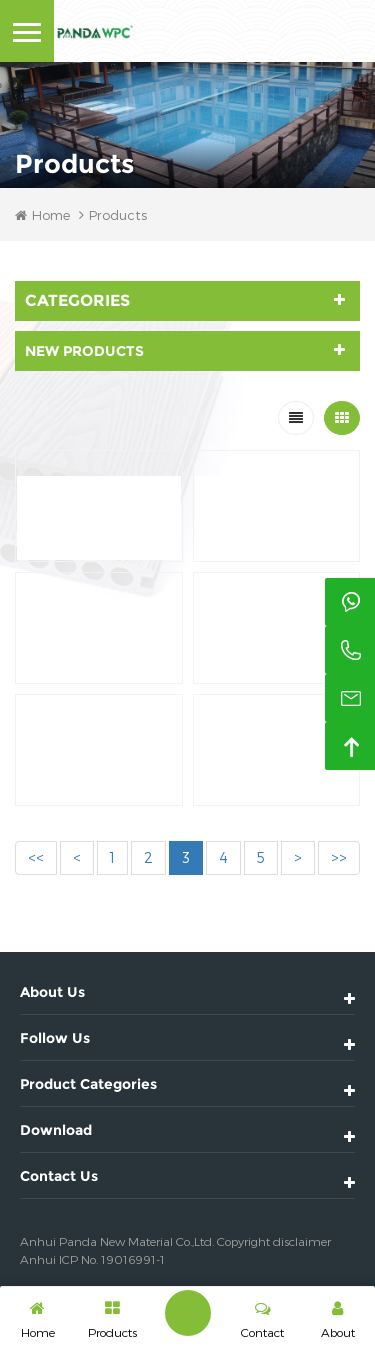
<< (36, 857)
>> (339, 857)
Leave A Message (188, 1313)
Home (42, 215)
